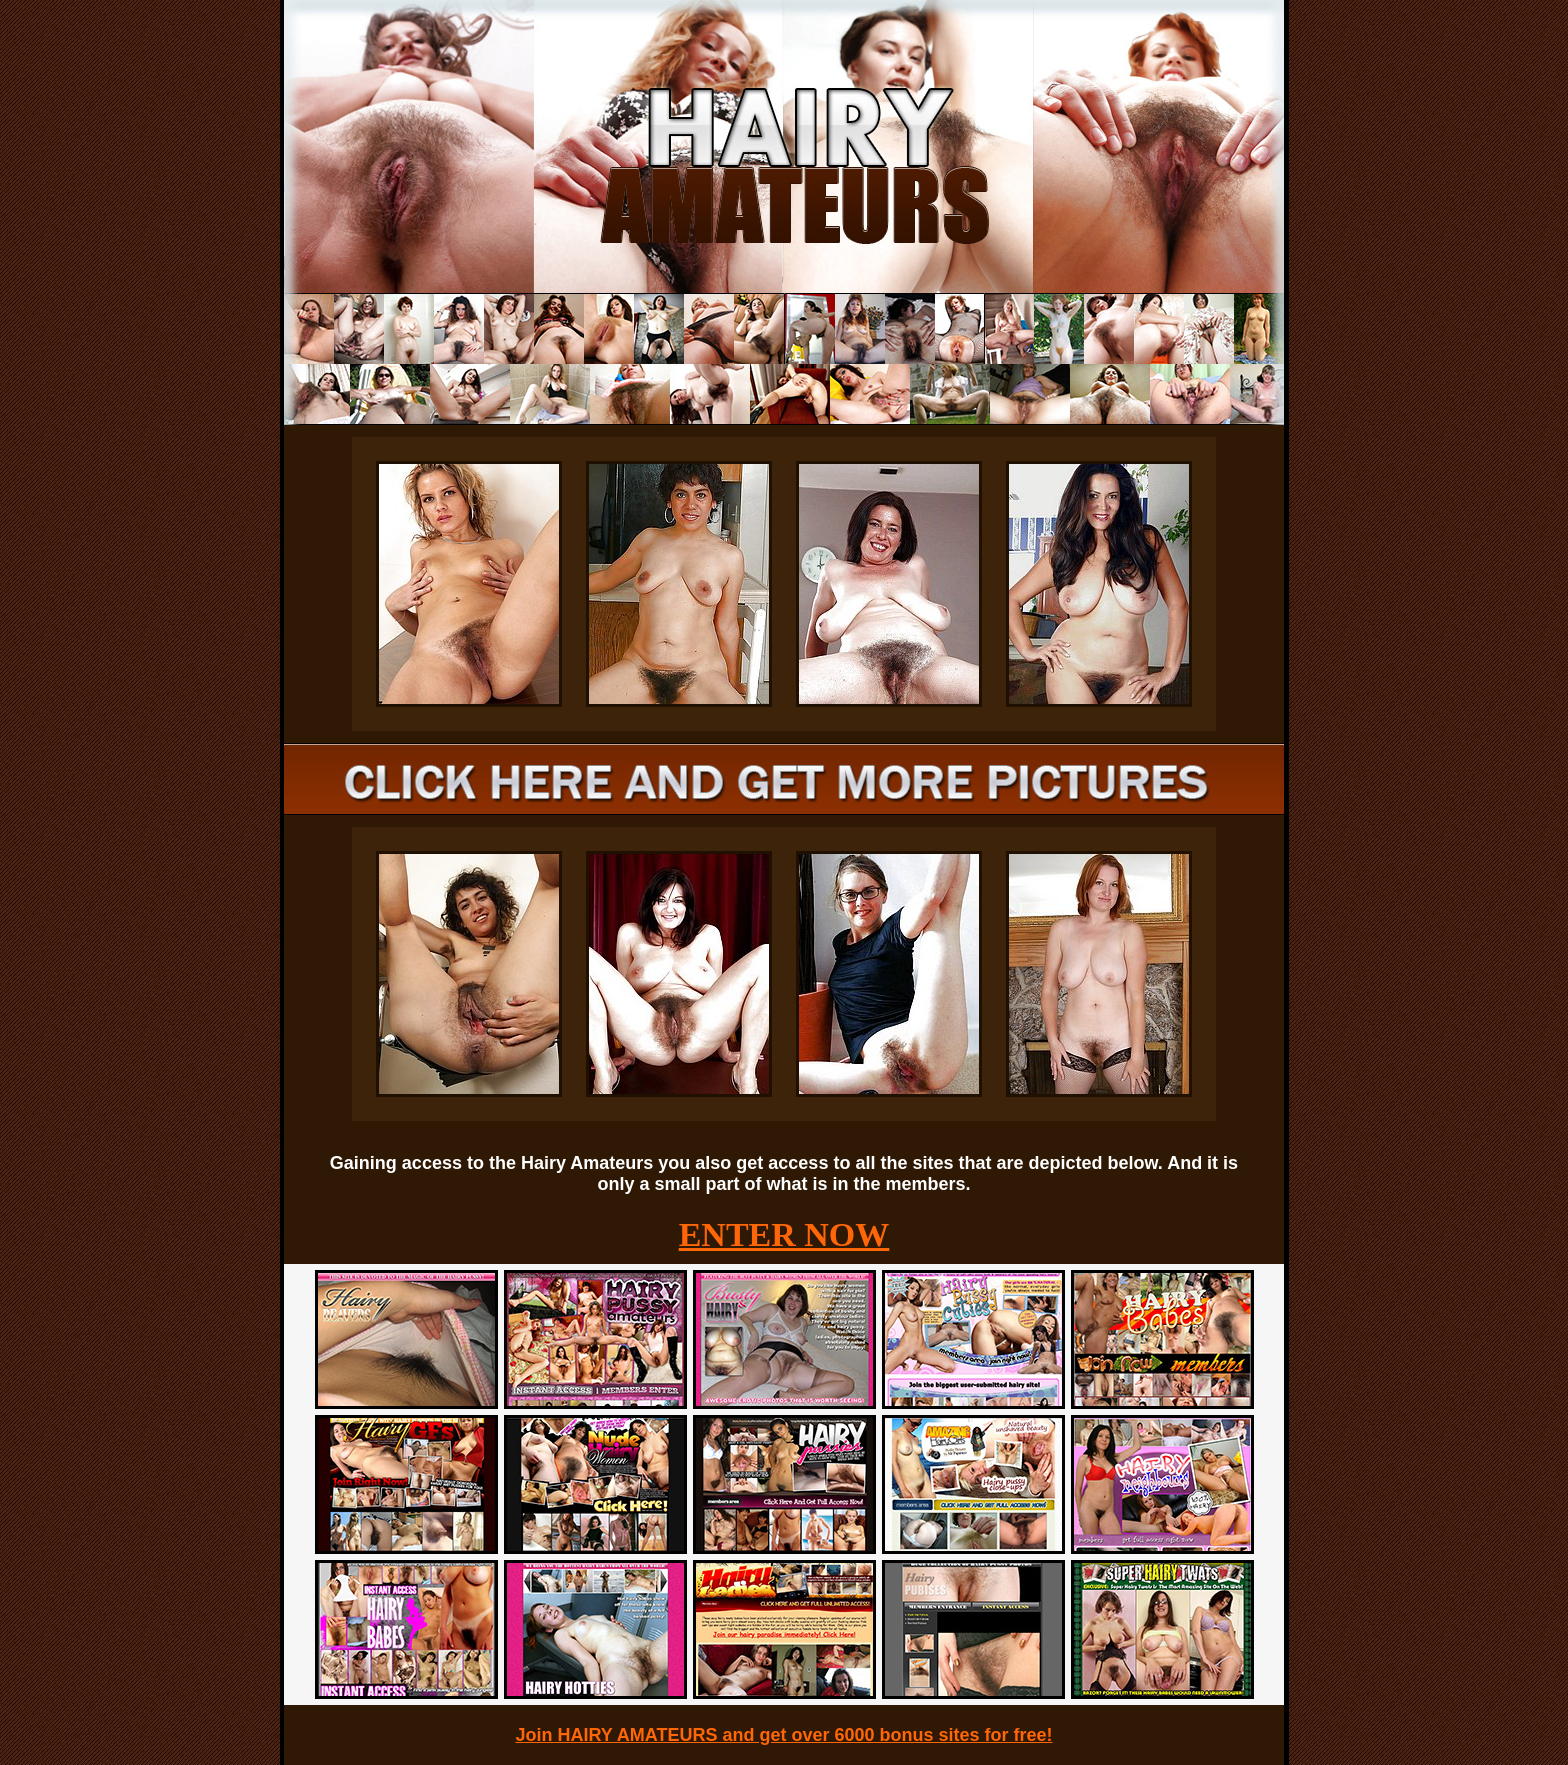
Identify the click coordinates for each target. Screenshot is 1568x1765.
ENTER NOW (784, 1234)
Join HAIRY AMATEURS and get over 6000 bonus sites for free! (783, 1735)
